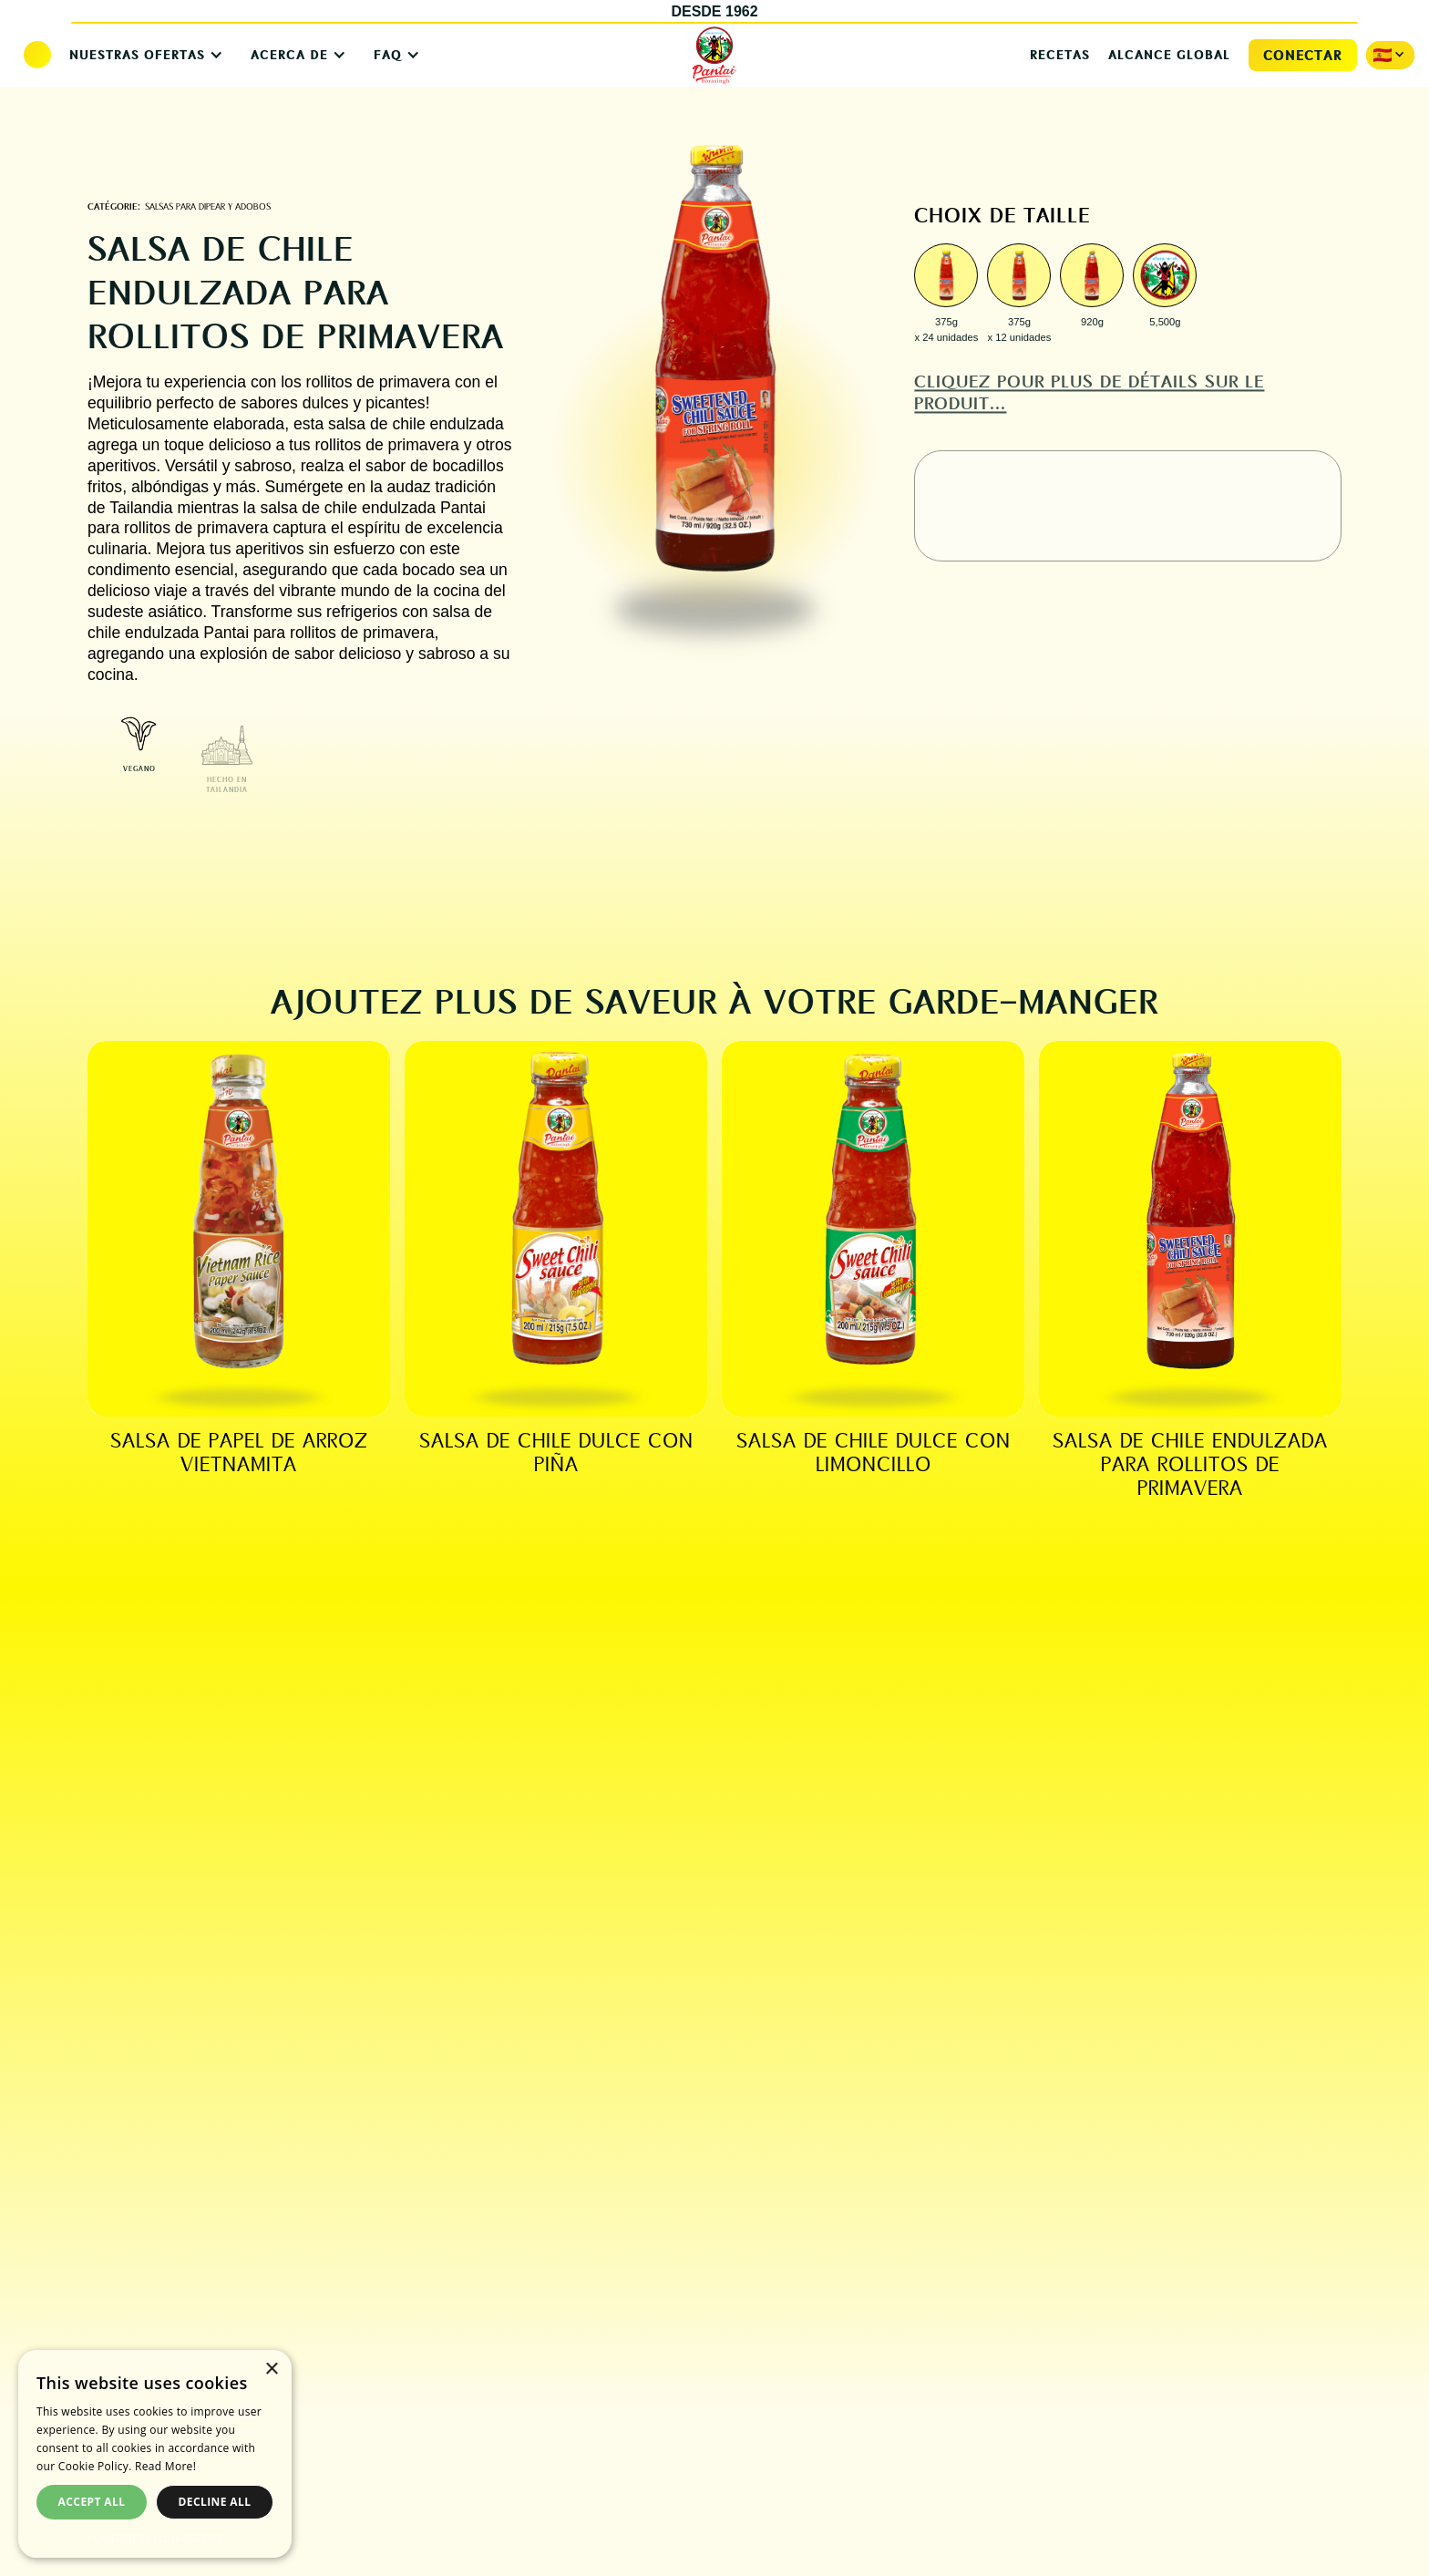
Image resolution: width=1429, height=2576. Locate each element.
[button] (141, 55)
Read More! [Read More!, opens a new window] (165, 2466)
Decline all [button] (215, 2501)
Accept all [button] (92, 2501)
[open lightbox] (946, 277)
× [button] (271, 2369)
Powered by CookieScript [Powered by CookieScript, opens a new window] (155, 2538)
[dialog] (155, 2454)
